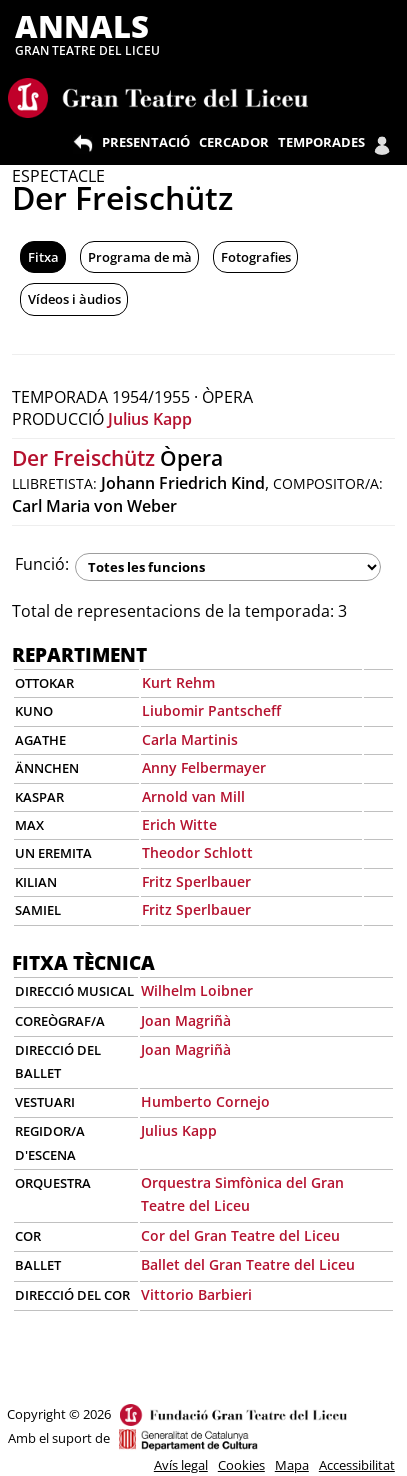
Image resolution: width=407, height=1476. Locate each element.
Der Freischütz (83, 458)
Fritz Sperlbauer (196, 881)
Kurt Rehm (178, 682)
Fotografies (256, 257)
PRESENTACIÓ (146, 142)
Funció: (42, 564)
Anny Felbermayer (204, 767)
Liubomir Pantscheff (211, 710)
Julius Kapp (150, 419)
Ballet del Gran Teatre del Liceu (248, 1264)
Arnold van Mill (193, 796)
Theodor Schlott (197, 852)
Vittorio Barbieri (196, 1294)
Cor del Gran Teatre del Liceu (240, 1235)
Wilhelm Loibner (197, 990)
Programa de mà (140, 257)
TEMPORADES (321, 142)
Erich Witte (179, 824)
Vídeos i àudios (74, 299)
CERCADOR (234, 142)
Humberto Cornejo (205, 1101)
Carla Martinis (190, 739)
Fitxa (43, 257)
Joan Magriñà (186, 1020)
